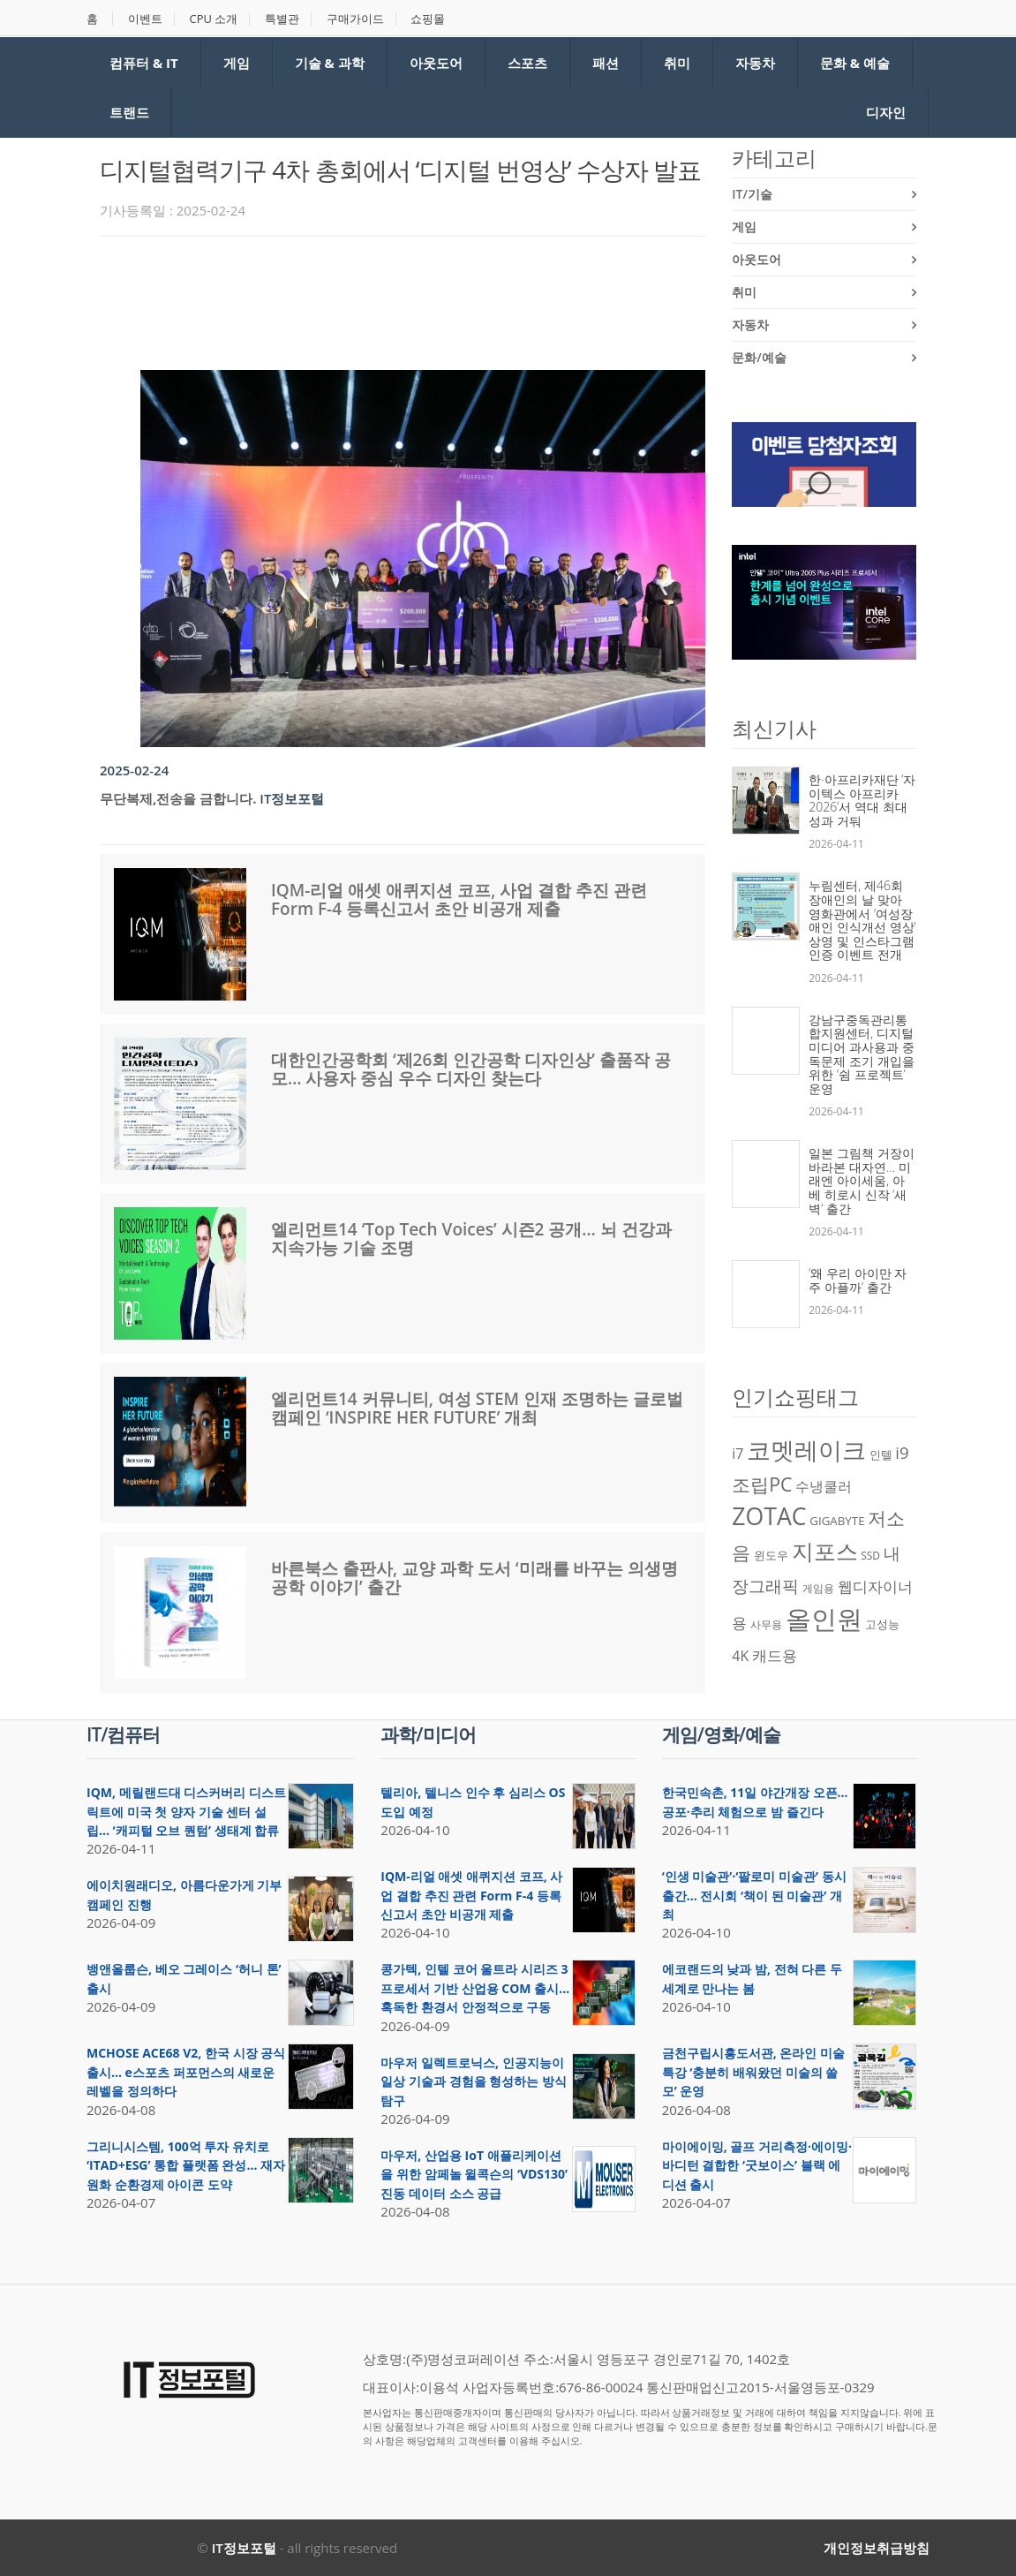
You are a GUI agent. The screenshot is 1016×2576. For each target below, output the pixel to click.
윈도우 (771, 1555)
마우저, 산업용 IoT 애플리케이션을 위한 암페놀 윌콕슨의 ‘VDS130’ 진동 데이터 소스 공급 (474, 2174)
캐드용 (774, 1655)
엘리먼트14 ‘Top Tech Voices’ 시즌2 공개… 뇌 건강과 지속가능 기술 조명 (471, 1238)
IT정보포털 (292, 798)
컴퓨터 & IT (143, 63)
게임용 (818, 1588)
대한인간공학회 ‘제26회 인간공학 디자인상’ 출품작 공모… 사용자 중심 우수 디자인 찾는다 (471, 1069)
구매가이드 (356, 19)
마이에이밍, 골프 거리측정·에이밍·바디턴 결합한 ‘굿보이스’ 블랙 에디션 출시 (757, 2165)
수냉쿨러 (823, 1486)
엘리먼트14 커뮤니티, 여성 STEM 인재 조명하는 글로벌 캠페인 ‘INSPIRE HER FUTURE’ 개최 (477, 1408)
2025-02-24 (134, 770)
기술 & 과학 (330, 63)
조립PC (762, 1484)
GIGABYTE (836, 1521)
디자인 (886, 112)
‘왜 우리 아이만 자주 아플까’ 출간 (858, 1280)
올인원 (824, 1618)
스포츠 (527, 63)
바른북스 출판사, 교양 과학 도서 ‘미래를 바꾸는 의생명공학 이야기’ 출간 (474, 1577)
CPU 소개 (214, 19)
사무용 (766, 1624)
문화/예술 (759, 357)
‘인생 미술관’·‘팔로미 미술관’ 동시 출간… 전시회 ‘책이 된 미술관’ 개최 (754, 1895)
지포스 (825, 1551)
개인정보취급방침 (876, 2548)
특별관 (283, 19)
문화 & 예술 (855, 63)
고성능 (882, 1624)
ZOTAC (769, 1516)
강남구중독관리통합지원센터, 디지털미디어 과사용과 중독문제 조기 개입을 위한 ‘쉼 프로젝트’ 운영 (861, 1054)
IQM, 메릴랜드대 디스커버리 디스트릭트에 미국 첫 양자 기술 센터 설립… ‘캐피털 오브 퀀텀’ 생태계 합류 (186, 1811)
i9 (901, 1452)
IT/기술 (752, 193)
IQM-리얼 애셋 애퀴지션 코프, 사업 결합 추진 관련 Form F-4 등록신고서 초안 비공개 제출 (459, 899)
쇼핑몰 (428, 19)
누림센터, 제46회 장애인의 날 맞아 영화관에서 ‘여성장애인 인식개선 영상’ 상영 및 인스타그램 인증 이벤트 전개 (862, 920)
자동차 (755, 63)
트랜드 (129, 112)
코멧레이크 (806, 1450)
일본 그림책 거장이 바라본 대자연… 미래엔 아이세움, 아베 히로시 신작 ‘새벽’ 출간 (861, 1180)
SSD (870, 1555)
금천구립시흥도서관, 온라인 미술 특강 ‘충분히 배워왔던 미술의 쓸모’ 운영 (753, 2071)
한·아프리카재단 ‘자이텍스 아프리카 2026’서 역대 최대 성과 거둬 (862, 800)
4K (740, 1656)
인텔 (880, 1454)
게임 (236, 63)
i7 (737, 1453)
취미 (677, 63)
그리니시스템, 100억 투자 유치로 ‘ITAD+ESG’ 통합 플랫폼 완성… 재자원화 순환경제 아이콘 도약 (186, 2165)
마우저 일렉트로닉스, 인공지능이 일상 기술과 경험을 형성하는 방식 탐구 (473, 2081)
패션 (605, 63)
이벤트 (145, 19)
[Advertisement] (421, 298)
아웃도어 (436, 63)
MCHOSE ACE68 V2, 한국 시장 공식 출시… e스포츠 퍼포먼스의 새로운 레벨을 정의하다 (186, 2071)
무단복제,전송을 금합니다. (178, 798)
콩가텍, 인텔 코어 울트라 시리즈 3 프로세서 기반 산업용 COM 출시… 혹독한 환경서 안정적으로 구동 (474, 1987)
